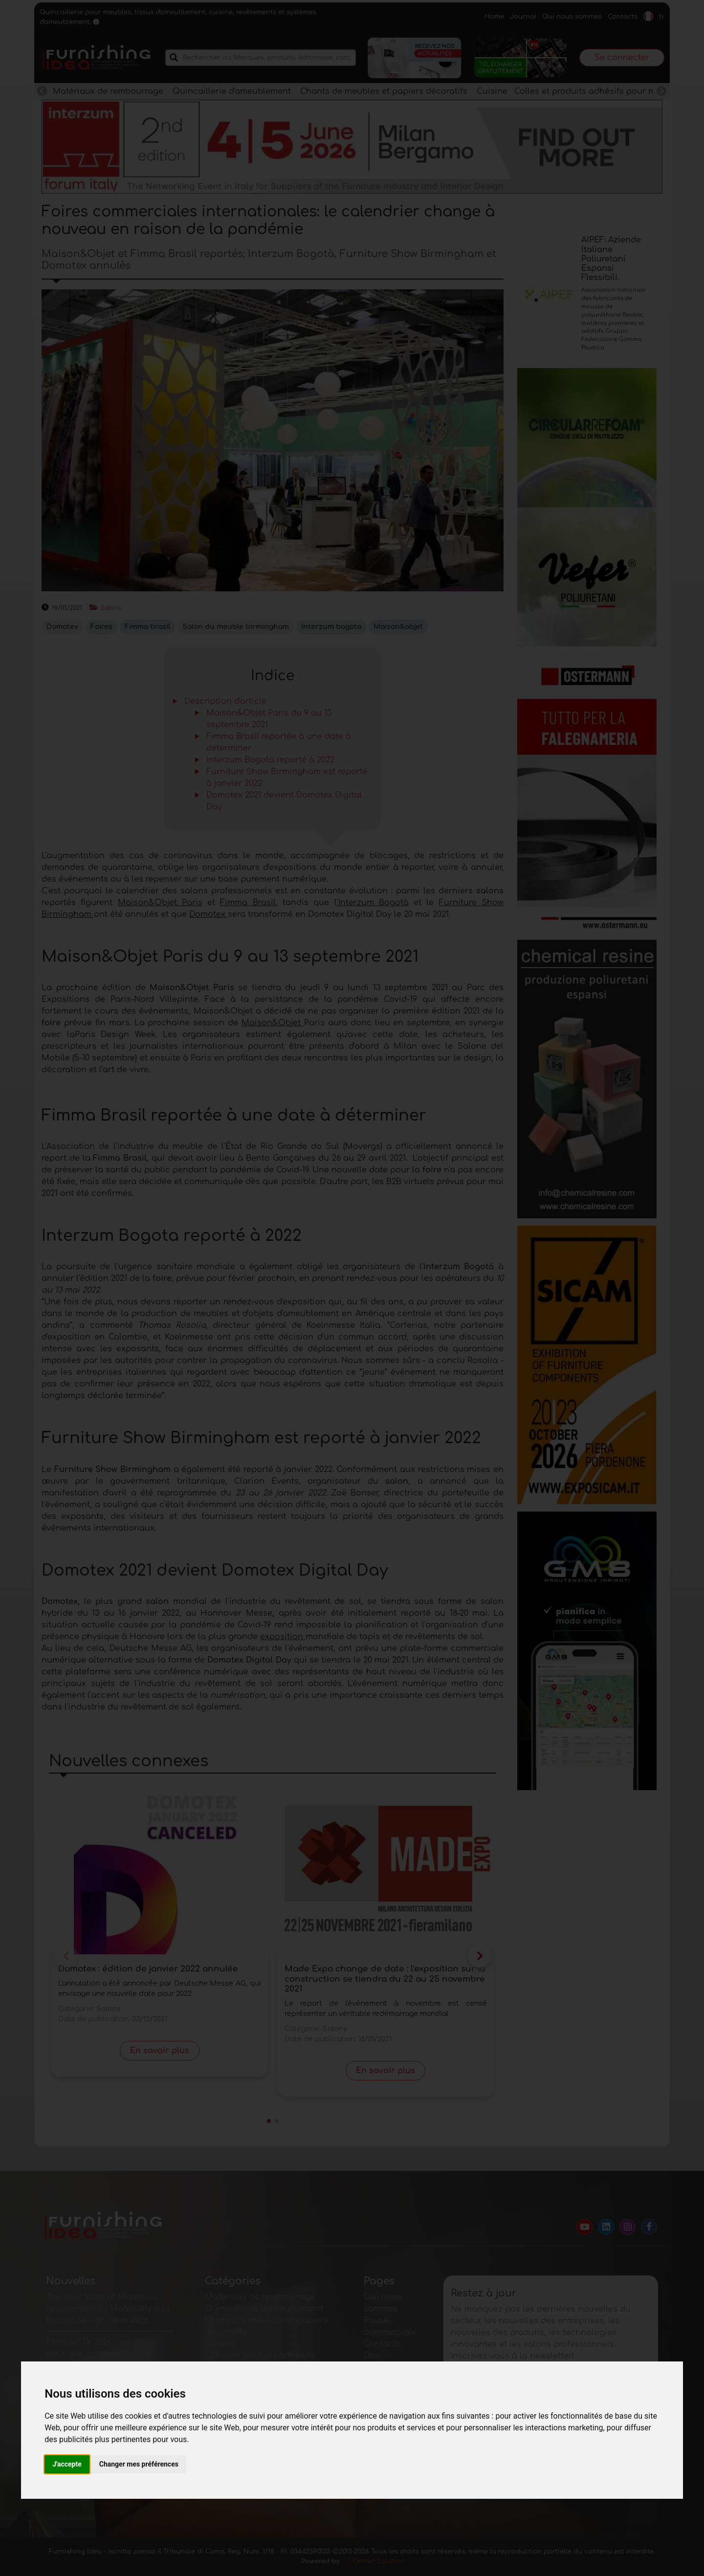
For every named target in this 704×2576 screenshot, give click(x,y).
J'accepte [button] (67, 2464)
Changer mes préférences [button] (138, 2464)
